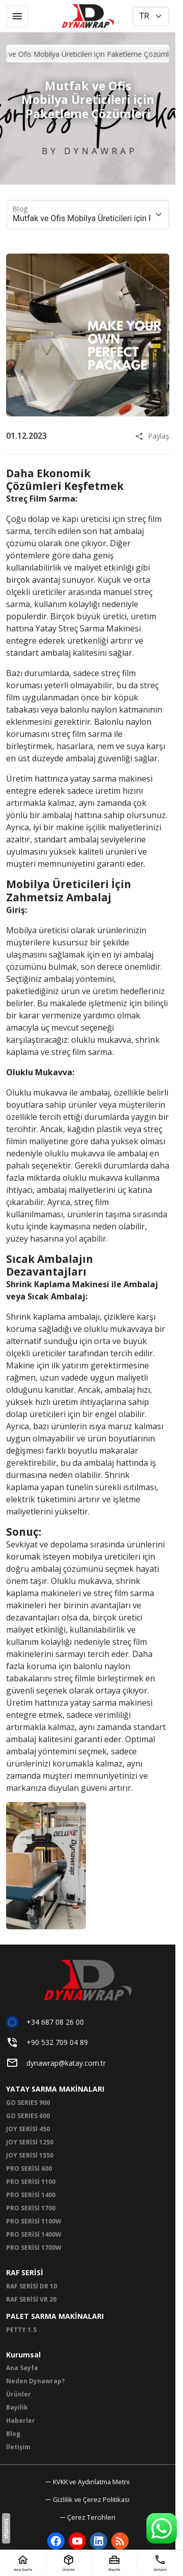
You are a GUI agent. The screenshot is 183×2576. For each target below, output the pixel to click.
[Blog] (120, 2541)
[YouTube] (77, 2541)
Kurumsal (23, 2354)
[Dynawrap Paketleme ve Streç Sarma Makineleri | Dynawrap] (88, 16)
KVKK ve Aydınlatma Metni (91, 2481)
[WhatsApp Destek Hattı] (161, 2528)
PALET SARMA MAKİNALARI (55, 2316)
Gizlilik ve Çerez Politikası (91, 2499)
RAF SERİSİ (24, 2272)
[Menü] (17, 16)
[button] (87, 2517)
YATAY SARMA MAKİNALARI (55, 2089)
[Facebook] (56, 2541)
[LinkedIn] (98, 2541)
